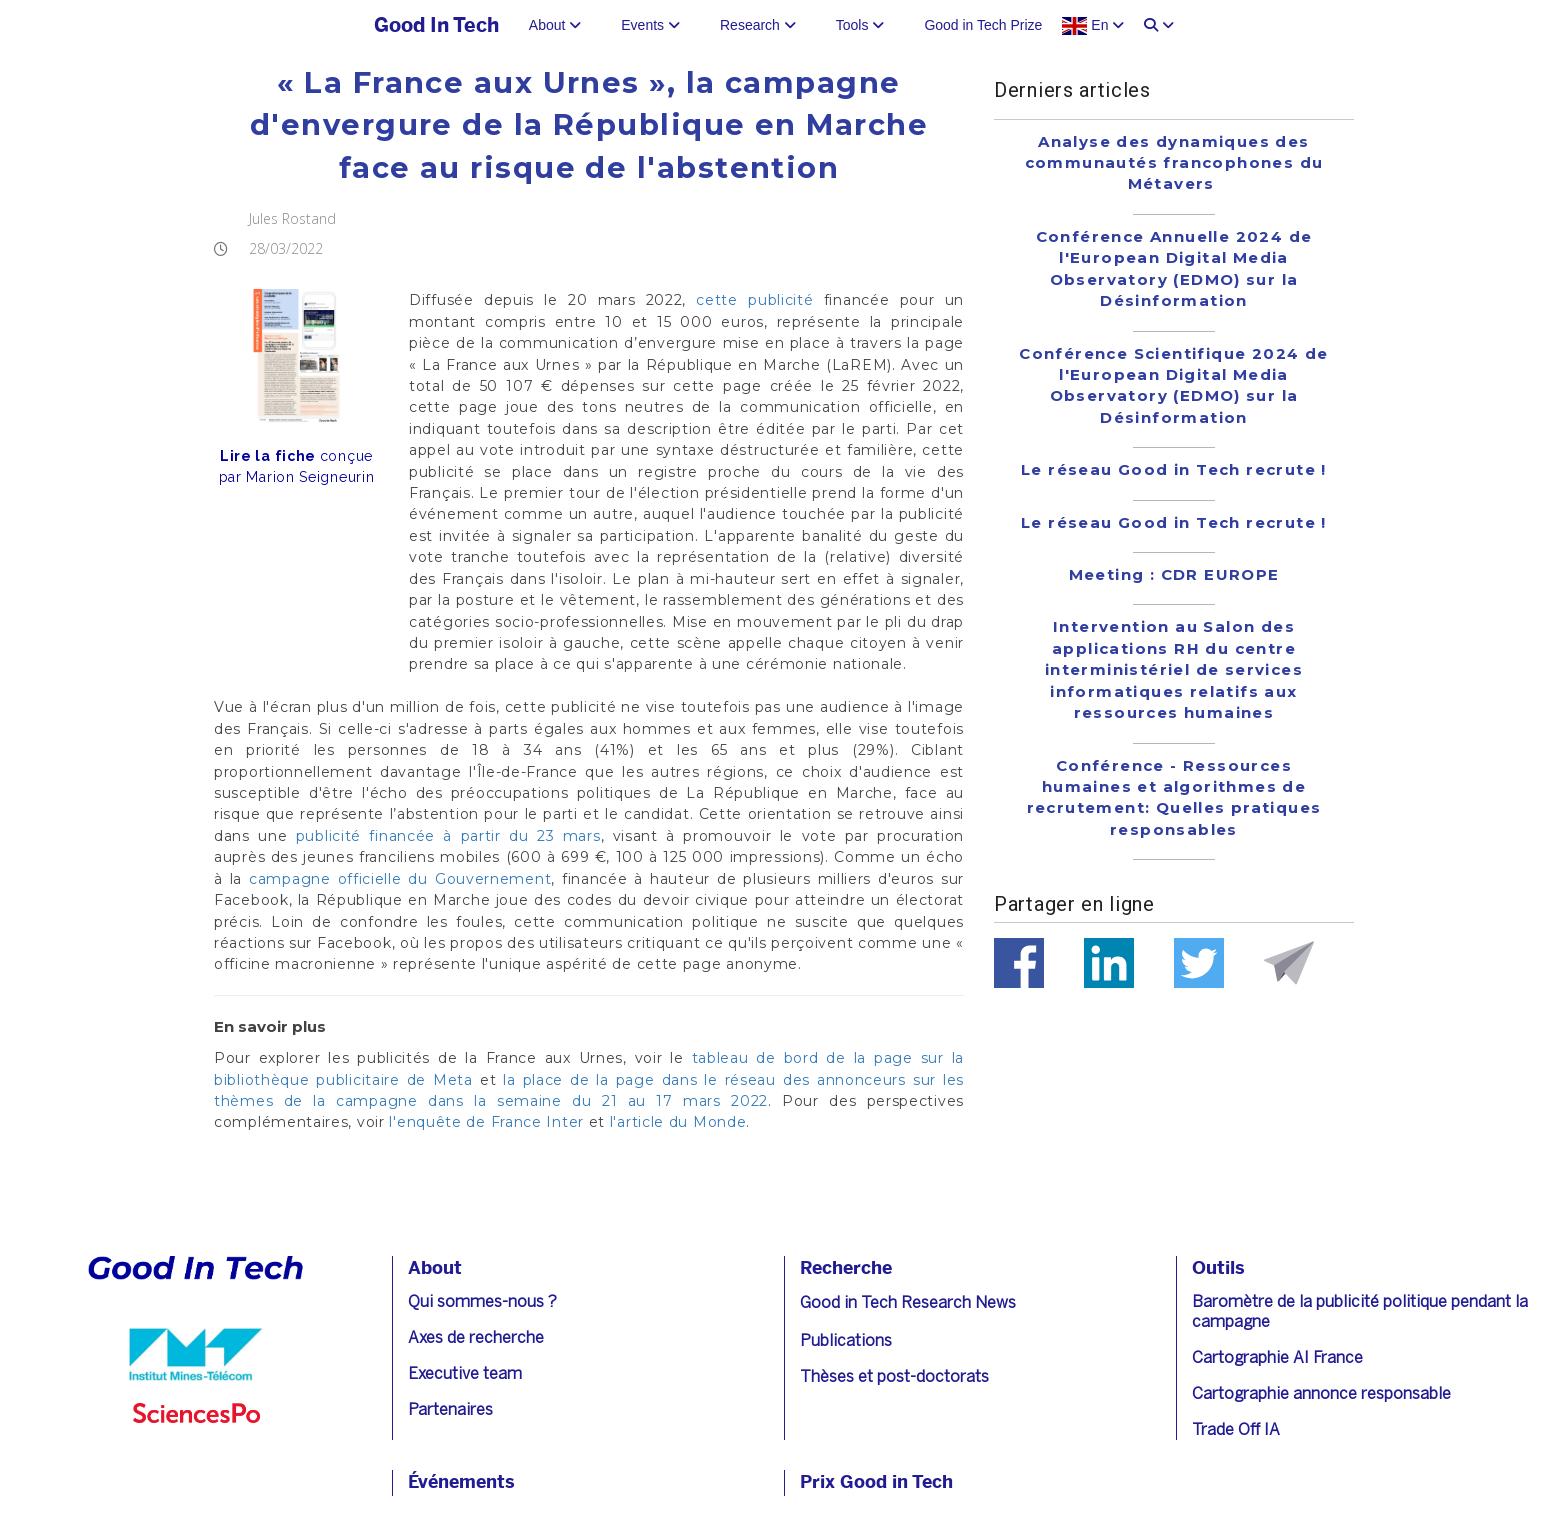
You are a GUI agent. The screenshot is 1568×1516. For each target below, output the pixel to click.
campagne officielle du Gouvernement (400, 879)
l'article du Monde (678, 1122)
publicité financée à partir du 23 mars (448, 836)
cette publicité (754, 300)
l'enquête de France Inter (486, 1122)
